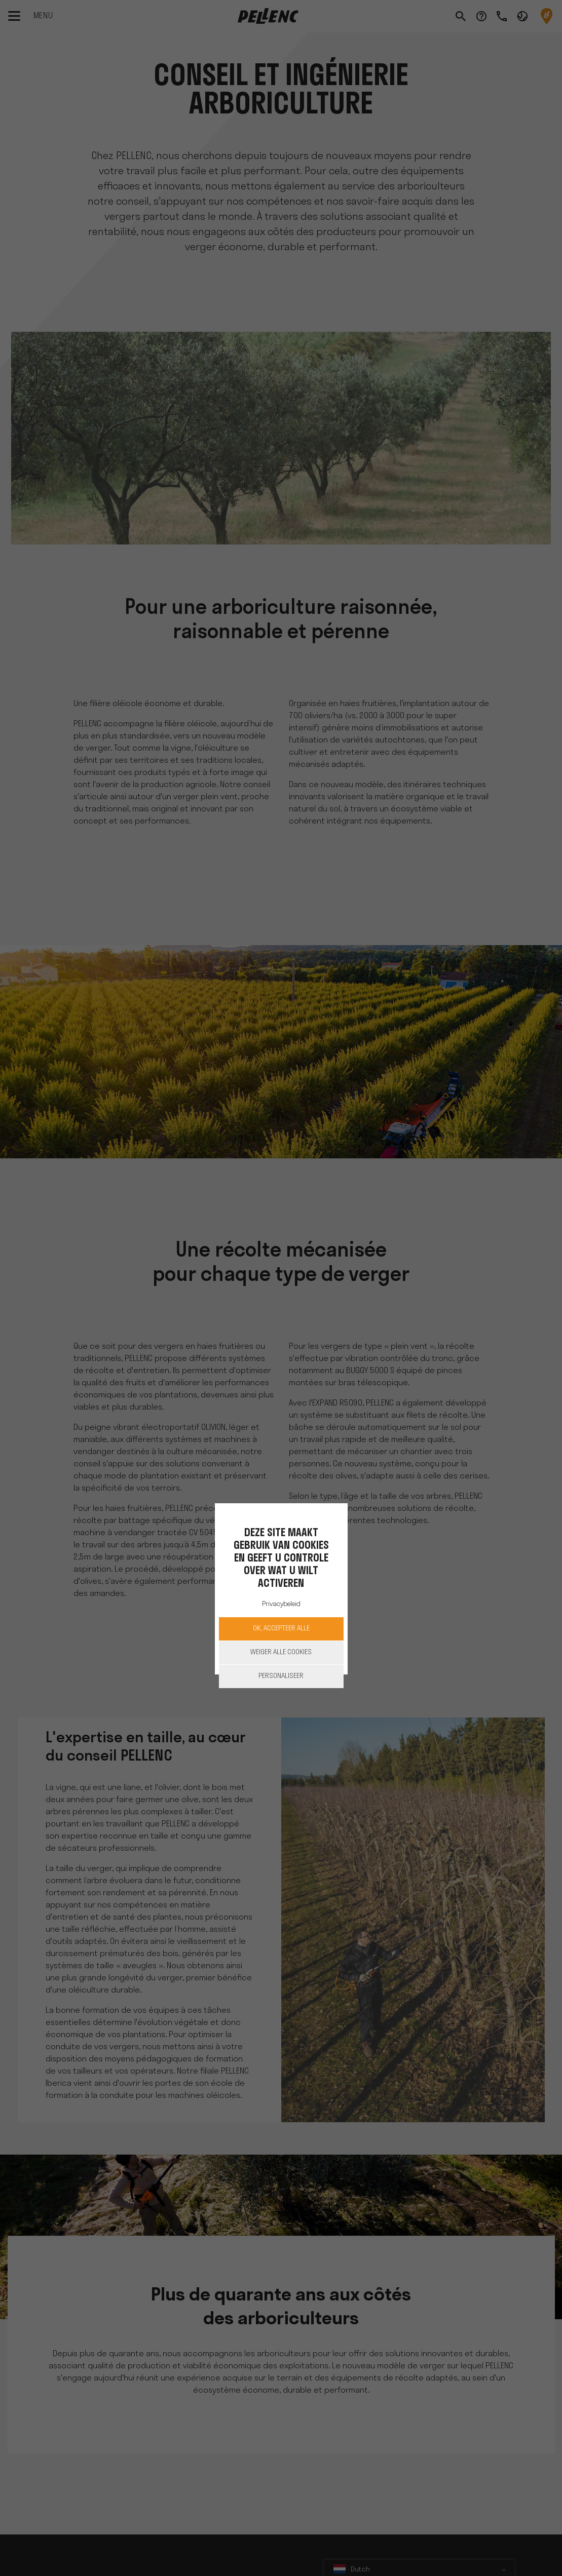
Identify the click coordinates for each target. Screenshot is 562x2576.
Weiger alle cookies (281, 1652)
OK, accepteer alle (281, 1628)
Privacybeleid (281, 1604)
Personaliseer (281, 1676)
